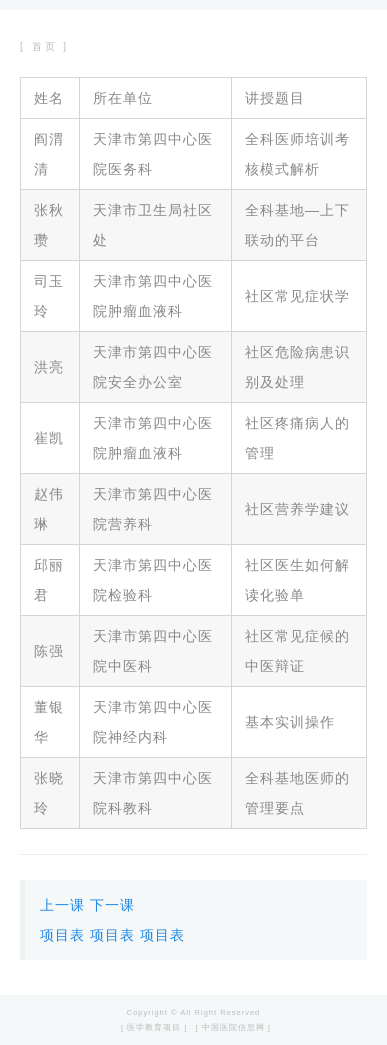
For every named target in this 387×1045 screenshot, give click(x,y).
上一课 (62, 905)
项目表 (62, 935)
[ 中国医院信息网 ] (233, 1027)
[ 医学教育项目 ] (154, 1027)
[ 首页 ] (44, 46)
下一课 (112, 905)
